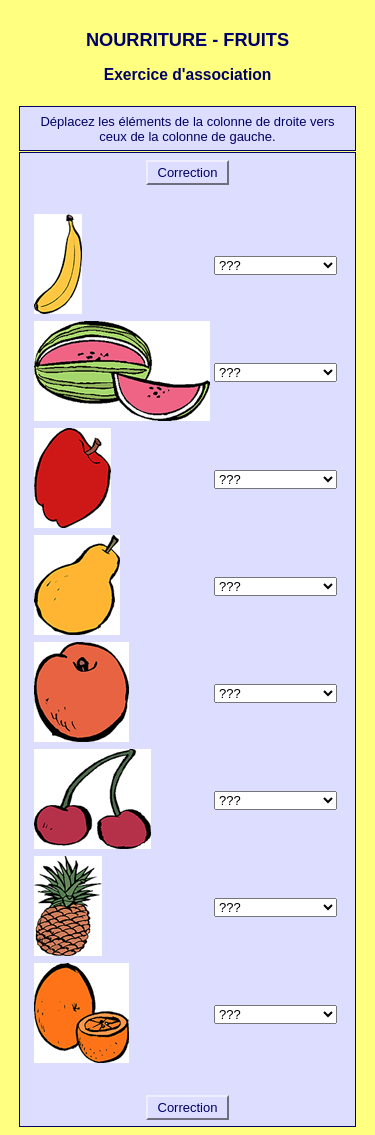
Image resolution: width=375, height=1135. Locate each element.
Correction (187, 172)
